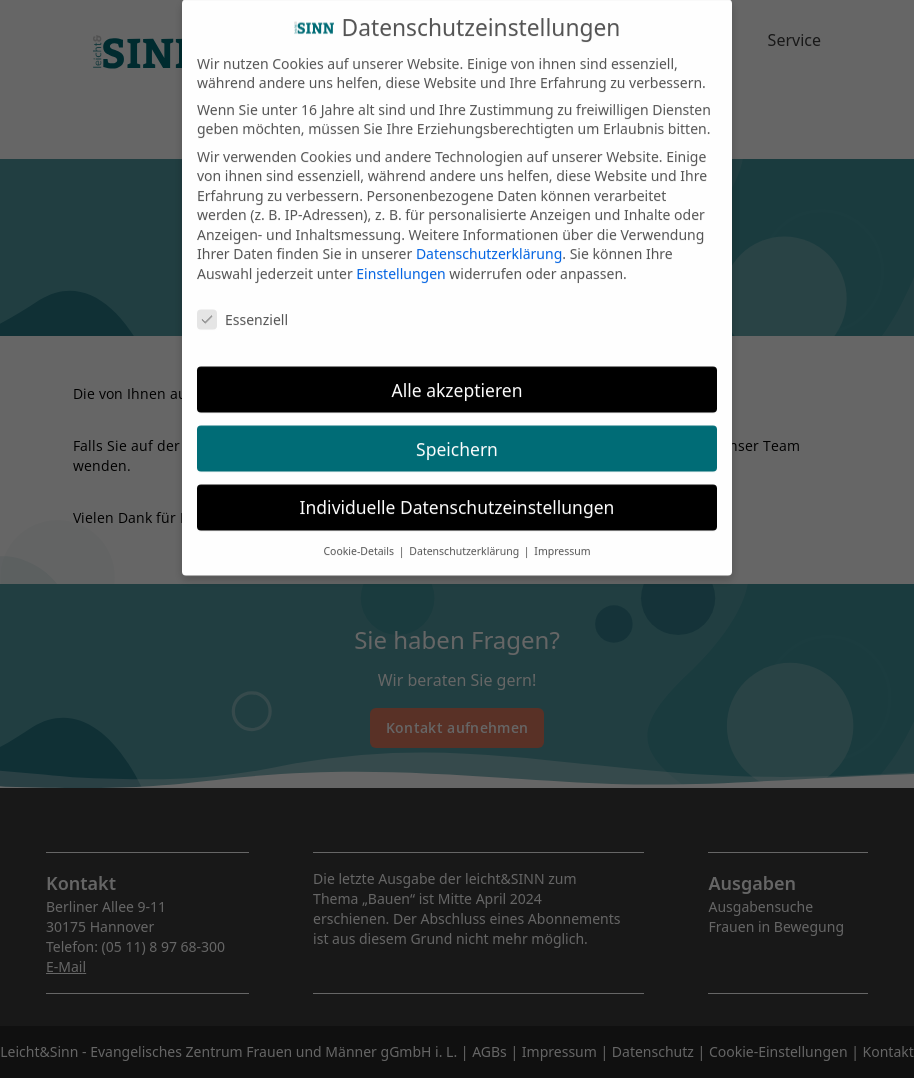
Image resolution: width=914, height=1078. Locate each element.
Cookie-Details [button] (359, 535)
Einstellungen (400, 256)
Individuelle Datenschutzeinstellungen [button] (457, 491)
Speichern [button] (457, 432)
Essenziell (242, 302)
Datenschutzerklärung (489, 237)
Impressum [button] (562, 535)
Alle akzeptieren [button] (457, 373)
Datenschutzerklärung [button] (465, 535)
